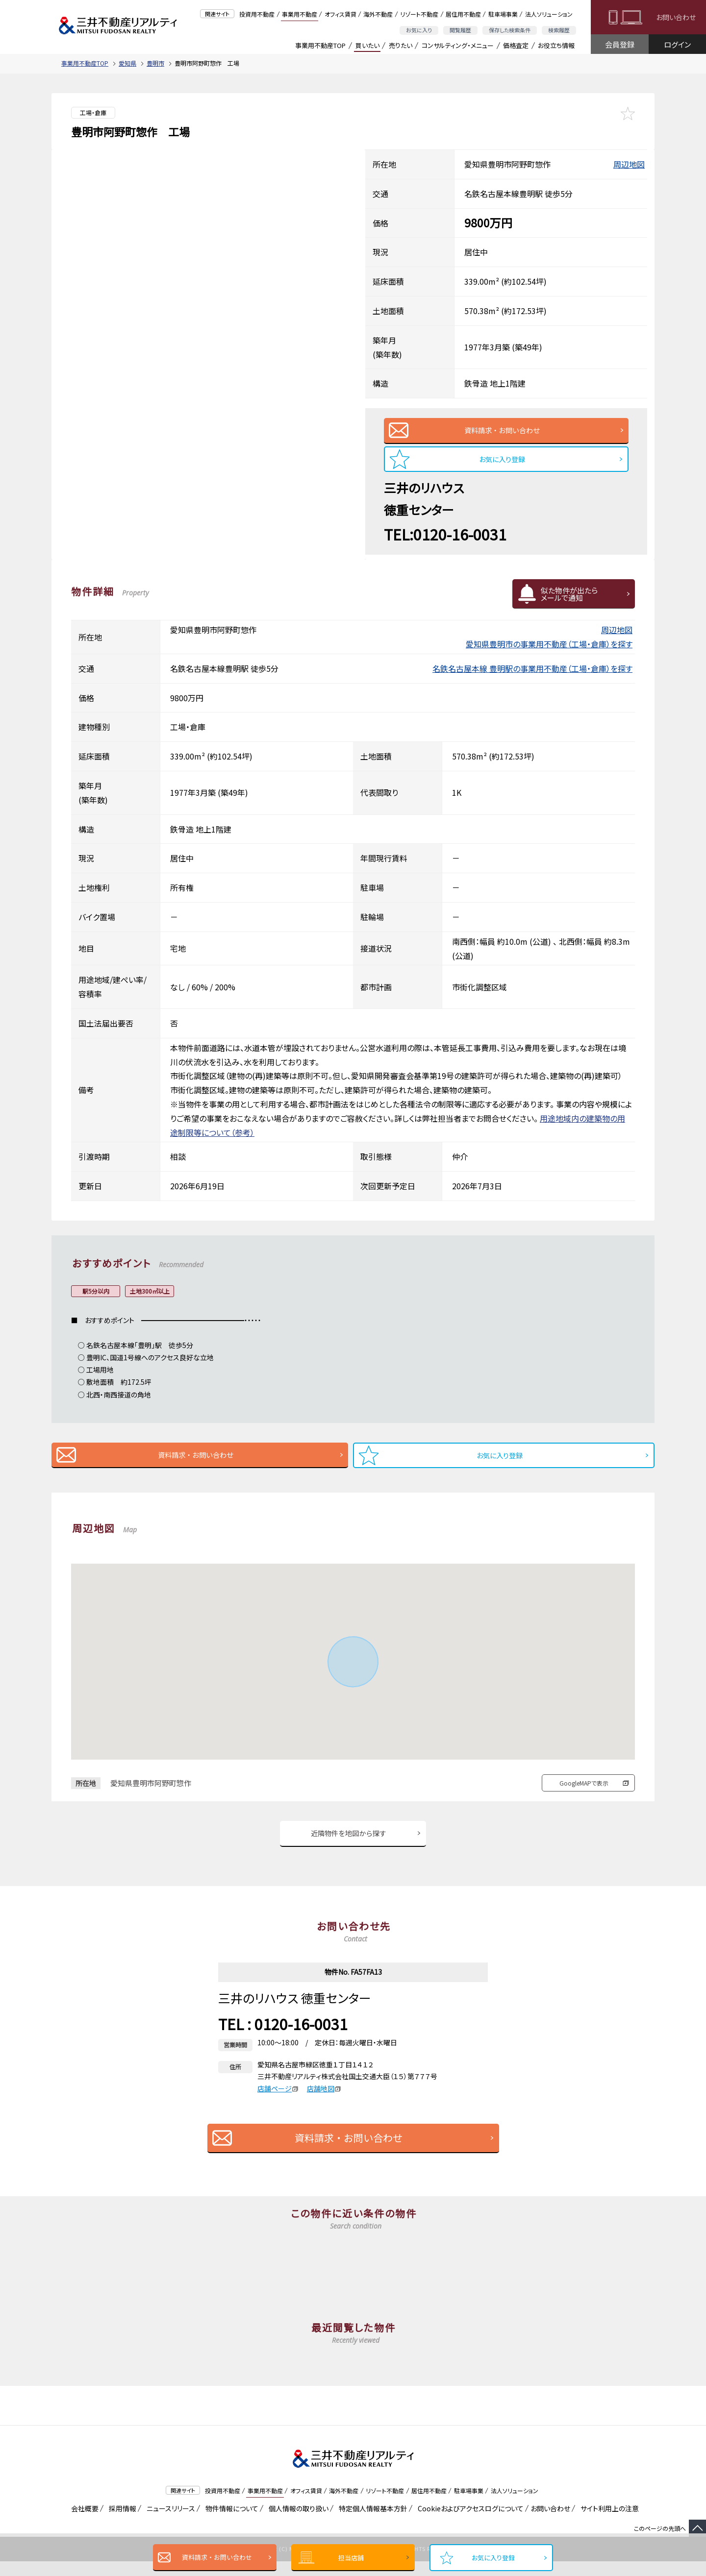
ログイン (677, 44)
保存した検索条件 (509, 30)
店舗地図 (324, 2103)
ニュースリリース (169, 2523)
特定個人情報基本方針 (371, 2523)
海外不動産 (378, 14)
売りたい (400, 45)
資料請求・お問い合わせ (217, 2557)
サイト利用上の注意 (608, 2523)
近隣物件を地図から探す (348, 1846)
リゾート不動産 (419, 14)
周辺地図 (629, 164)
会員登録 (619, 44)
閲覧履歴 (460, 30)
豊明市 (155, 63)
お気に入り (419, 30)
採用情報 (120, 2523)
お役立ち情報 (556, 45)
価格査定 (516, 45)
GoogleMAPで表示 (583, 1794)
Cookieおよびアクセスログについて (469, 2523)
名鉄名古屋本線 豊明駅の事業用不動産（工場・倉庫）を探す (532, 676)
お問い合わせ (676, 17)
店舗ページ (278, 2103)
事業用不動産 (299, 14)
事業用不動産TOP (320, 45)
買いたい (367, 45)
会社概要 (83, 2523)
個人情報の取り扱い (296, 2523)
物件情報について (230, 2523)
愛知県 (127, 63)
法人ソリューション (549, 14)
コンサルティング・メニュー (458, 45)
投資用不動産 (257, 14)
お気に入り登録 (493, 2557)
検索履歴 (559, 30)
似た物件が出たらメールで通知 (569, 601)
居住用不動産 (463, 14)
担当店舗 (351, 2557)
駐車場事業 (503, 14)
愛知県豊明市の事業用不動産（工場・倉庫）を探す (549, 651)
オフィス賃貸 (340, 14)
